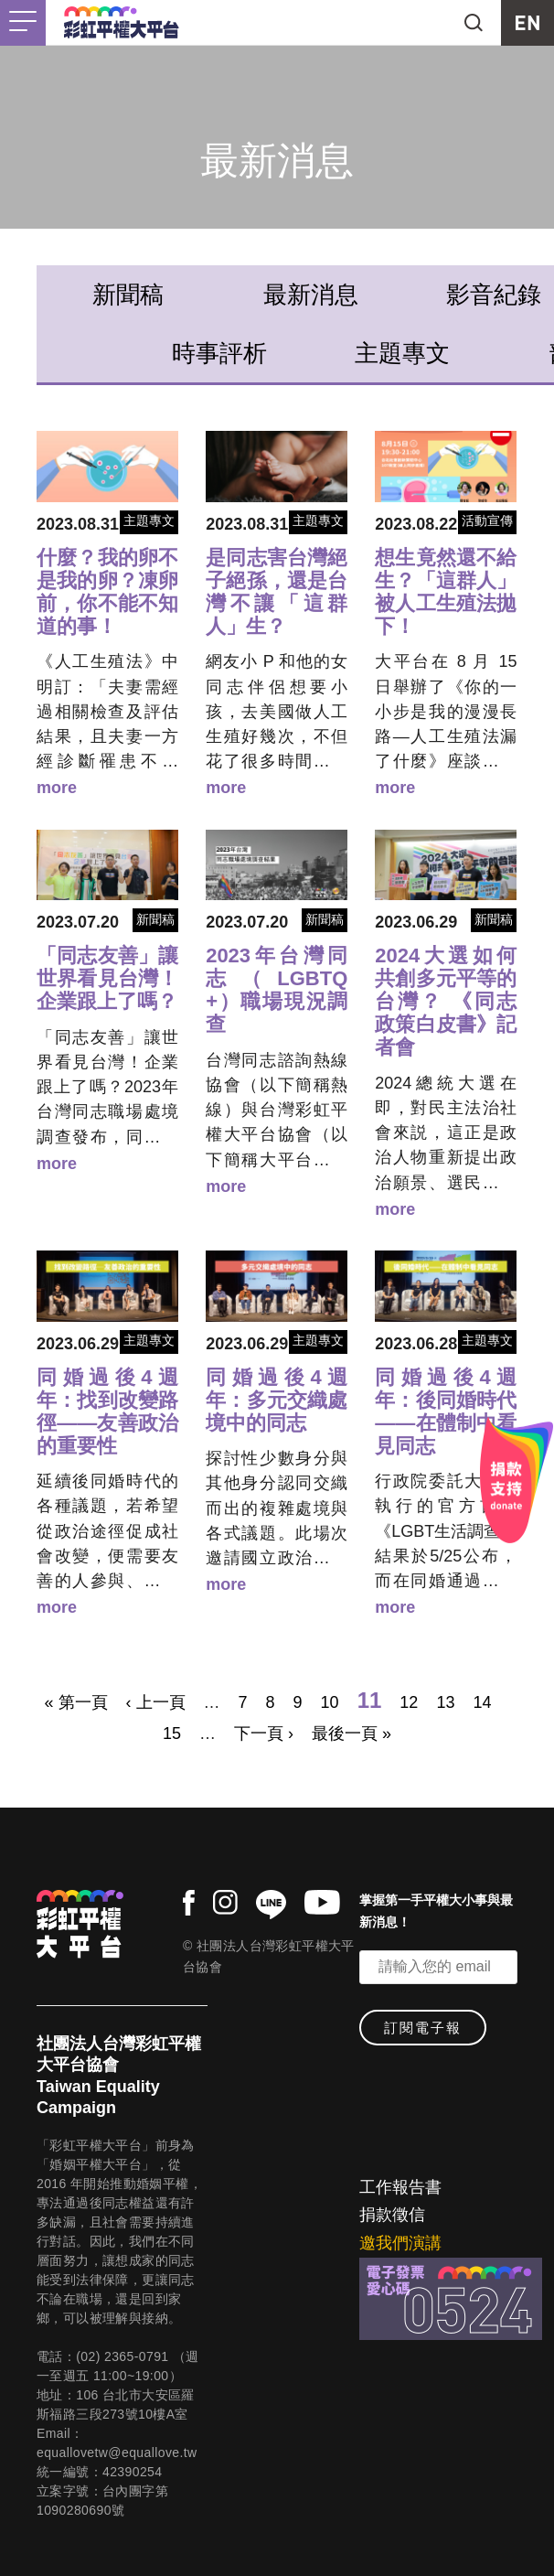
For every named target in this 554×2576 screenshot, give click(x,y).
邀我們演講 (400, 2243)
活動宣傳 (487, 520)
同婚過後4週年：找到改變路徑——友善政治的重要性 (107, 1411)
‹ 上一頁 (156, 1702)
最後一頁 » (351, 1733)
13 (445, 1702)
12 (409, 1702)
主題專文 (402, 353)
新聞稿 (128, 294)
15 (172, 1733)
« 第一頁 (76, 1702)
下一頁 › (263, 1733)
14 (482, 1702)
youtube (322, 1902)
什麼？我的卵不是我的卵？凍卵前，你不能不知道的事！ (107, 592)
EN (527, 23)
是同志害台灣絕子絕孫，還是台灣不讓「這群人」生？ (276, 592)
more (57, 787)
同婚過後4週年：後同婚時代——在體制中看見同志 (446, 1411)
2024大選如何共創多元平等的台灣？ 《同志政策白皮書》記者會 (446, 1001)
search (473, 23)
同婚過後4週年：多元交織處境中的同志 (276, 1400)
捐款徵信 (392, 2215)
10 (330, 1702)
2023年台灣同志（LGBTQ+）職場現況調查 (276, 990)
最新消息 (310, 294)
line (271, 1904)
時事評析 (219, 353)
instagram (225, 1902)
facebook (189, 1903)
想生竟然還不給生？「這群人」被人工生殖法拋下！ (446, 592)
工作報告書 (400, 2187)
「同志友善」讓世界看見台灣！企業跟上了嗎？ (107, 978)
